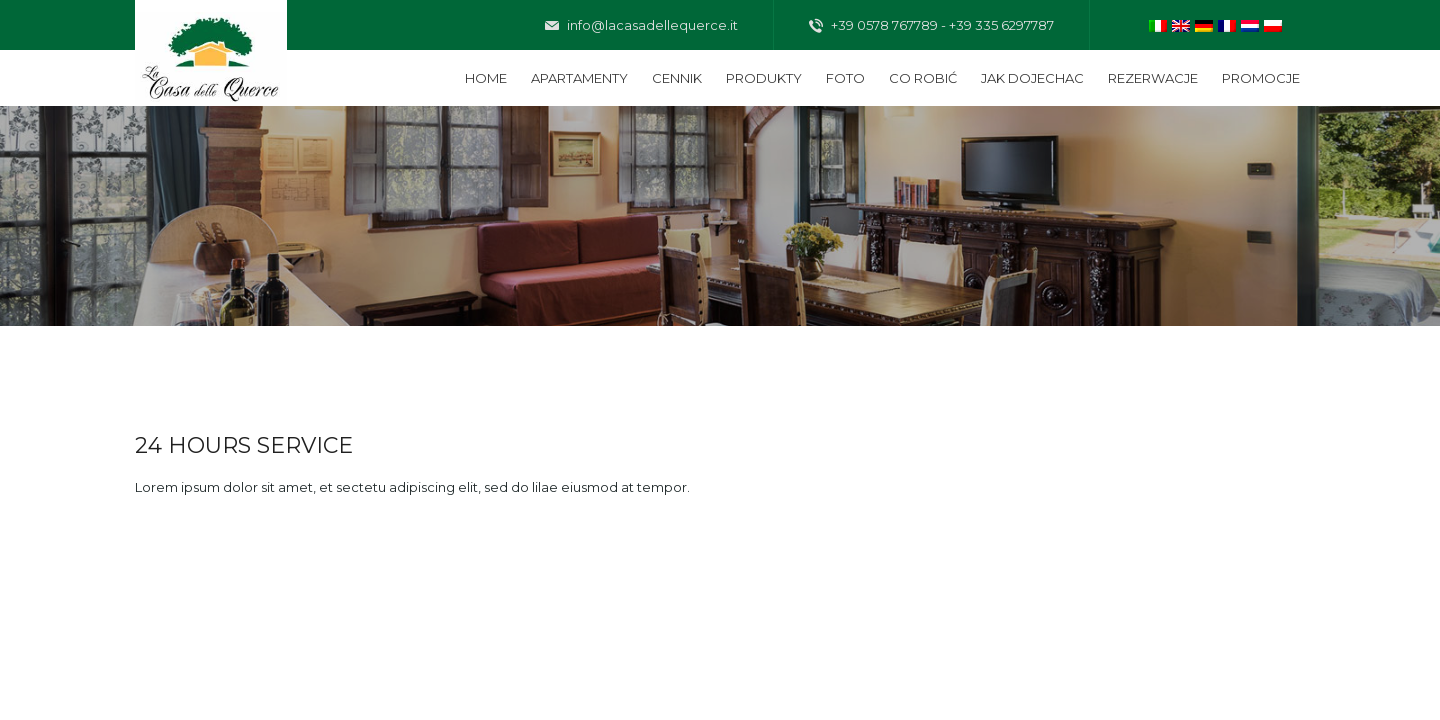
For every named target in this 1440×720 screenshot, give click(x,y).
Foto (845, 78)
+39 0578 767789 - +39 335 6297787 (931, 26)
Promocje (1261, 78)
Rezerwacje (1153, 78)
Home (486, 78)
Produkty (764, 78)
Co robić (923, 78)
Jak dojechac (1032, 78)
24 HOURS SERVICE (244, 445)
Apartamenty (579, 78)
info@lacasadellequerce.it (641, 26)
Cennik (677, 78)
